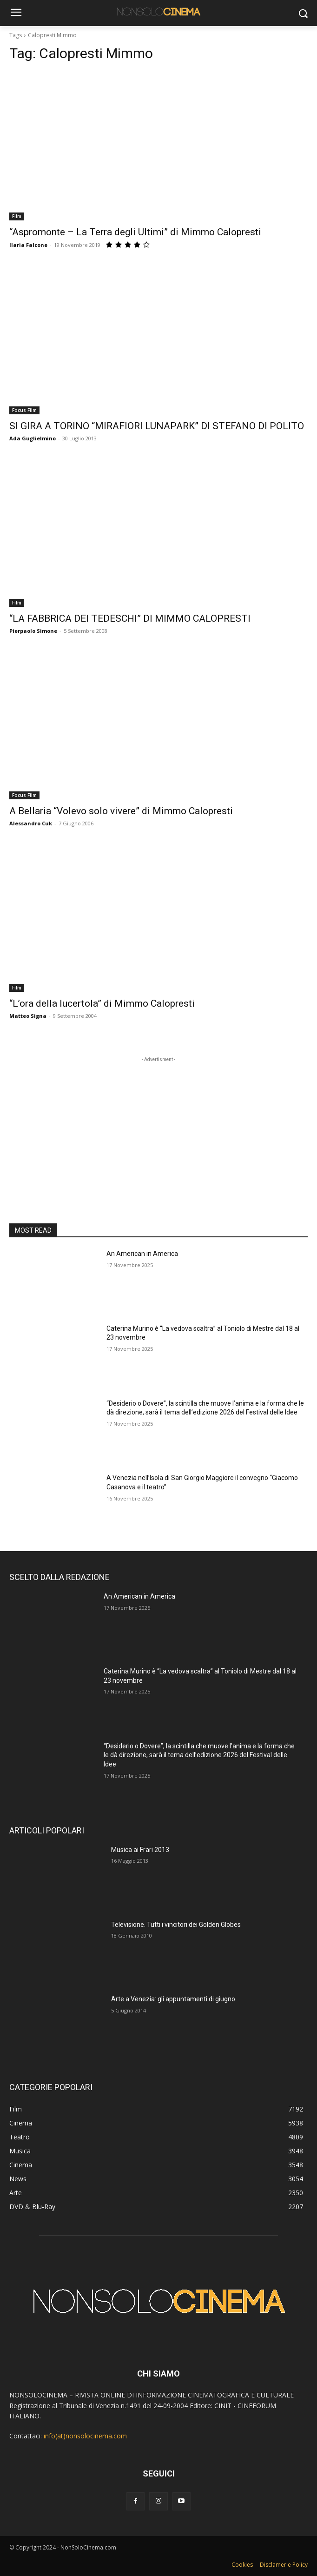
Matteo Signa (27, 1015)
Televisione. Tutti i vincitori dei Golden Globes (176, 1924)
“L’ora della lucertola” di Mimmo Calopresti (102, 1003)
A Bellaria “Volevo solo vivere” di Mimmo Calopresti (121, 811)
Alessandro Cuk (30, 823)
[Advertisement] (158, 1122)
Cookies (242, 2565)
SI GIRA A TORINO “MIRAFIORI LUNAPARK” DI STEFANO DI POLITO (156, 426)
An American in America (142, 1253)
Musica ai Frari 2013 (140, 1849)
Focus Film (24, 410)
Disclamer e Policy (284, 2565)
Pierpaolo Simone (33, 630)
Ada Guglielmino (32, 438)
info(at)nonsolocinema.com (85, 2435)
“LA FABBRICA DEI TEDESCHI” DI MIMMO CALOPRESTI (130, 618)
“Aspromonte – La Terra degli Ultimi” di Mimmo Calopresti (135, 232)
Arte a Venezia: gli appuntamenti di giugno (173, 1999)
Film (16, 216)
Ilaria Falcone (28, 244)
